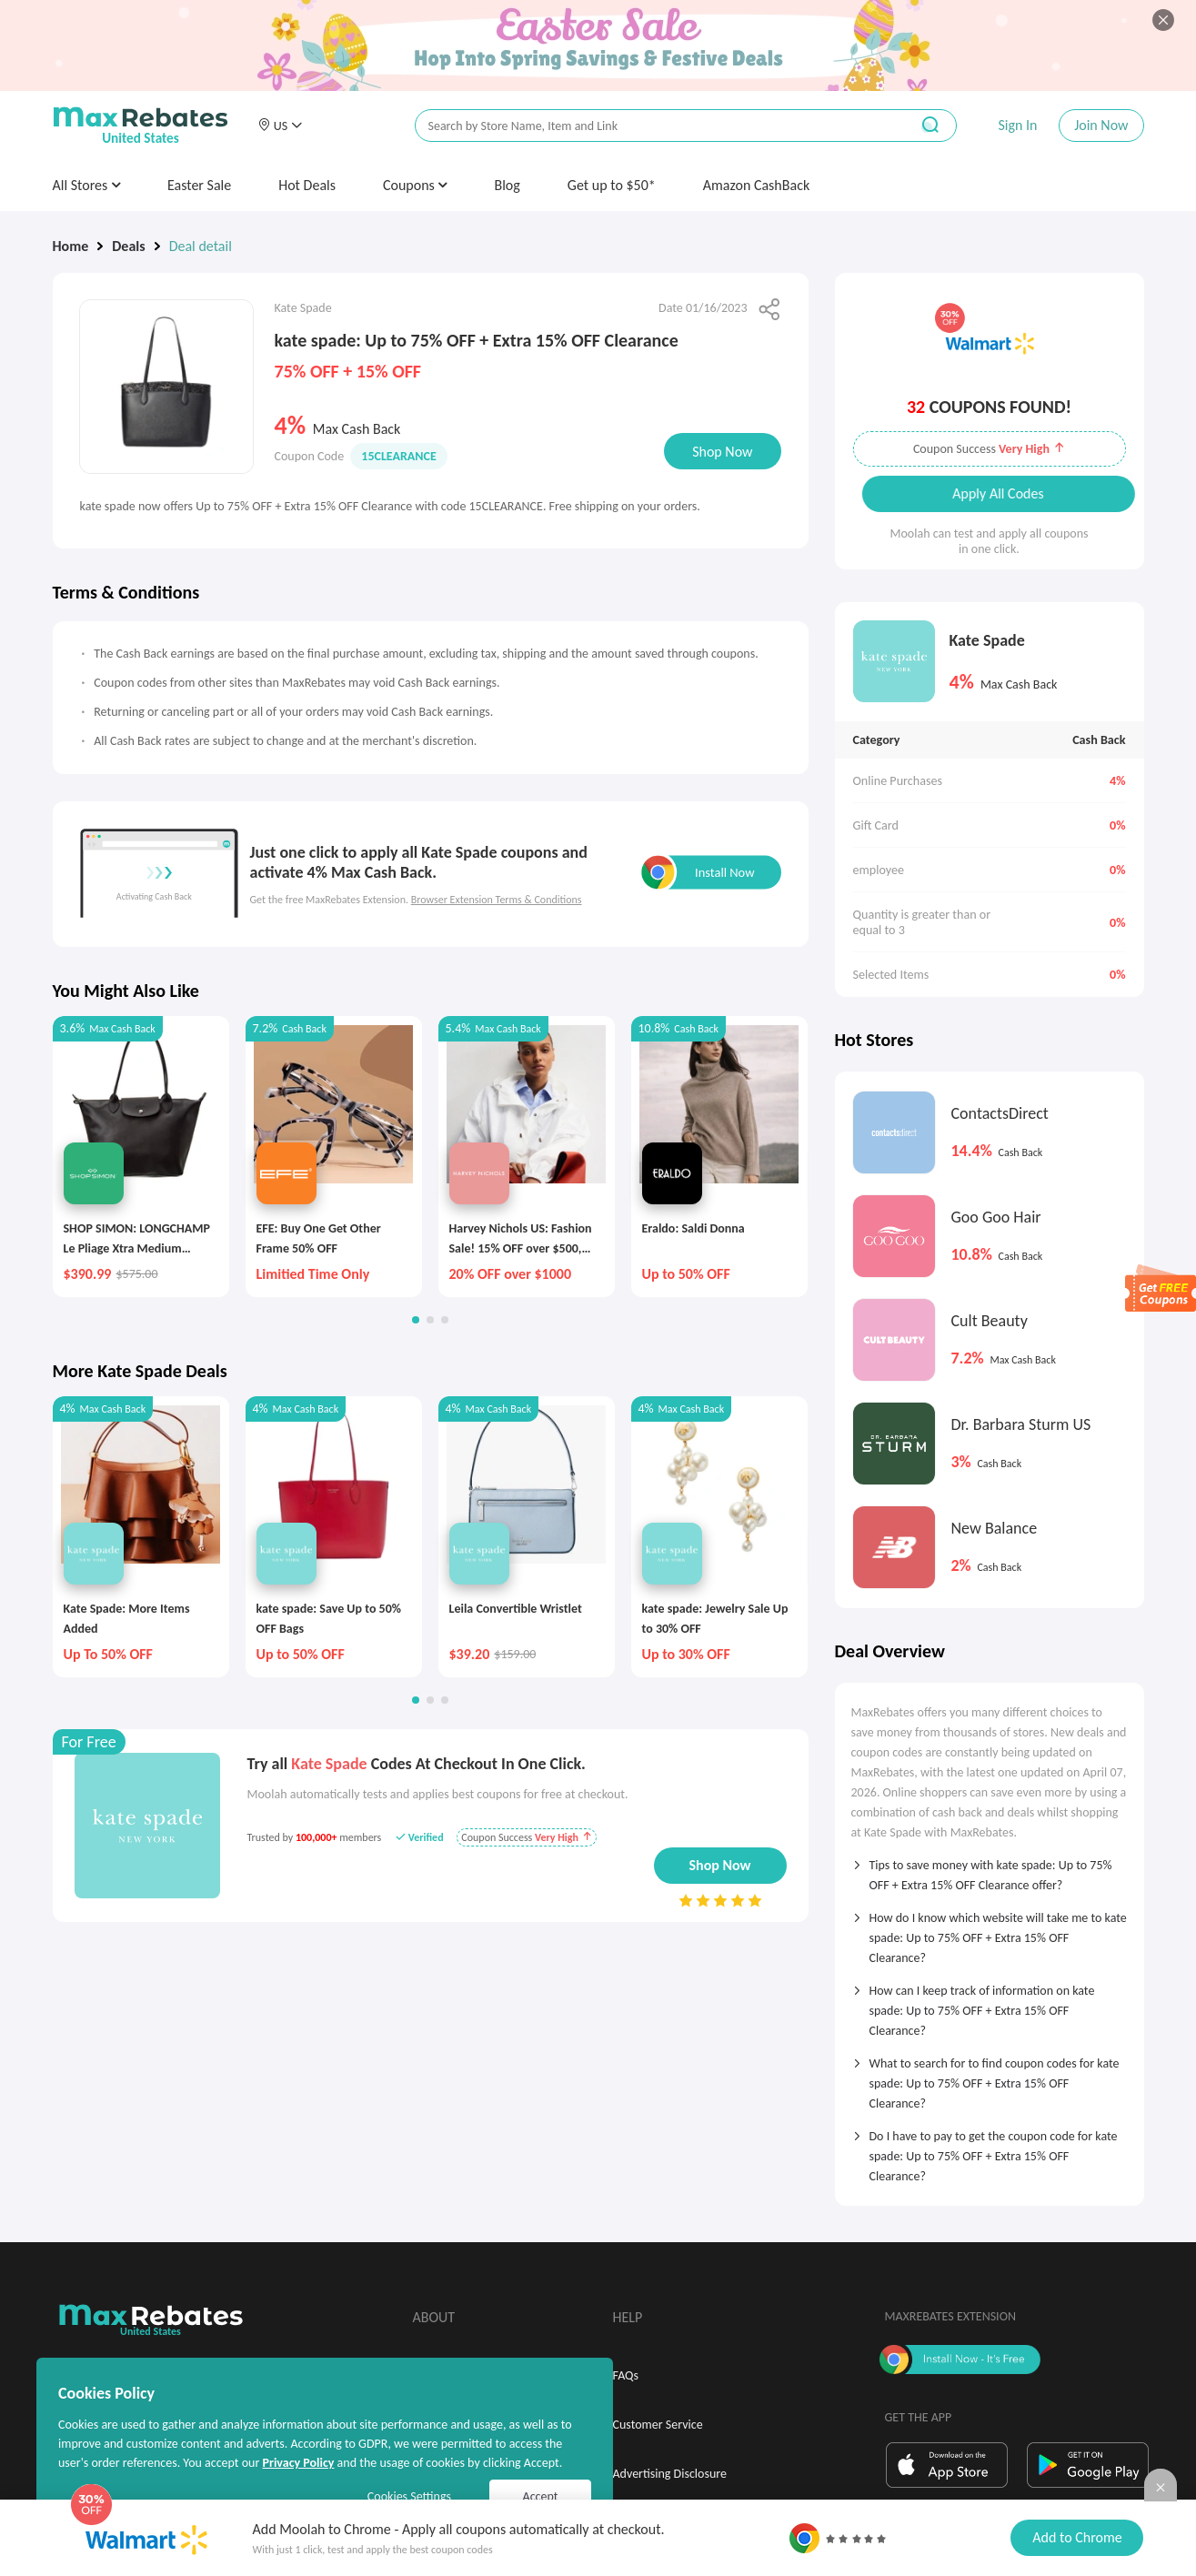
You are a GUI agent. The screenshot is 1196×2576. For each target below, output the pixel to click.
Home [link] (71, 246)
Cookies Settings (409, 2496)
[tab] (989, 1869)
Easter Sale (199, 185)
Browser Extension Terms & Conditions (496, 899)
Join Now (1101, 125)
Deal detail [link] (200, 246)
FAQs (626, 2375)
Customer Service (658, 2424)
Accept (540, 2496)
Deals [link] (128, 246)
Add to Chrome (1076, 2537)
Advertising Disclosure (670, 2473)
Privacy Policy (298, 2462)
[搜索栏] (650, 126)
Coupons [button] (415, 185)
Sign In (1017, 125)
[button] (280, 125)
